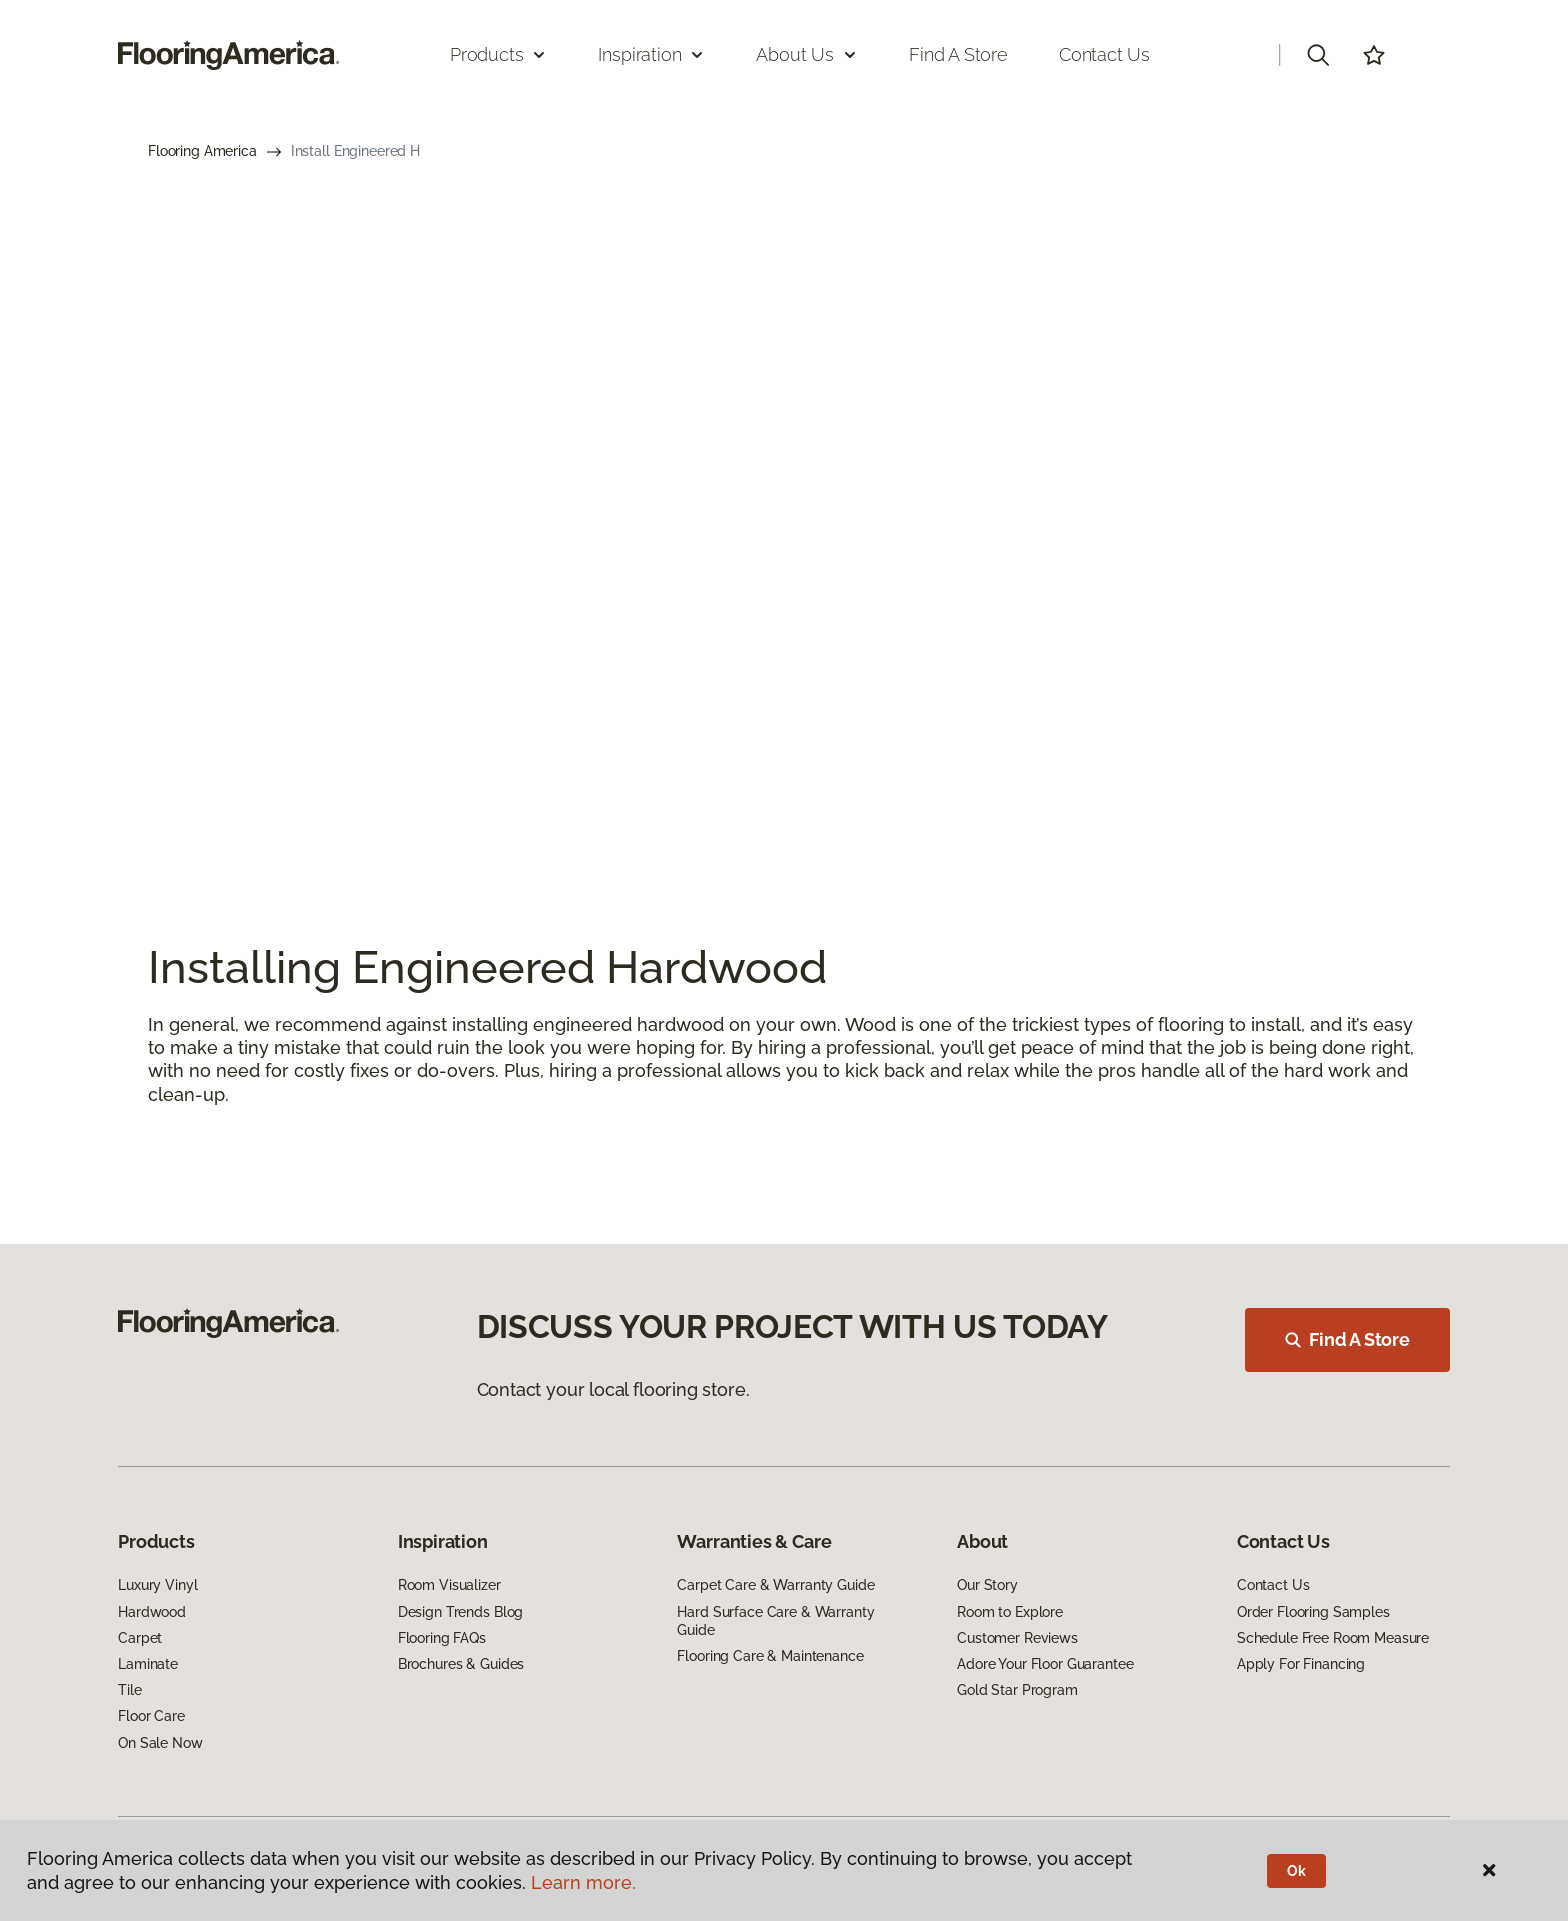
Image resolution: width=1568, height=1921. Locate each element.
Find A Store (1347, 1339)
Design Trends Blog (460, 1612)
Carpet (140, 1638)
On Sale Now (160, 1743)
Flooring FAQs (442, 1638)
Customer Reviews (1017, 1638)
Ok (1296, 1871)
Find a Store (958, 54)
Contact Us (1104, 54)
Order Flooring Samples (1313, 1612)
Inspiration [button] (651, 54)
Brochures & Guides (461, 1664)
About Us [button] (807, 54)
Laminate (148, 1664)
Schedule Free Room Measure (1333, 1638)
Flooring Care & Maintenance (770, 1656)
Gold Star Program (1017, 1690)
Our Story (987, 1585)
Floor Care (151, 1716)
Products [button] (499, 54)
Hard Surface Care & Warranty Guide (775, 1621)
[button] (1318, 55)
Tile (129, 1690)
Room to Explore (1010, 1612)
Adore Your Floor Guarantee (1045, 1664)
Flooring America (202, 151)
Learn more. (583, 1882)
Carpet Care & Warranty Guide (775, 1585)
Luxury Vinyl (157, 1585)
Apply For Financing (1301, 1664)
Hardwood (152, 1612)
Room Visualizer (449, 1585)
